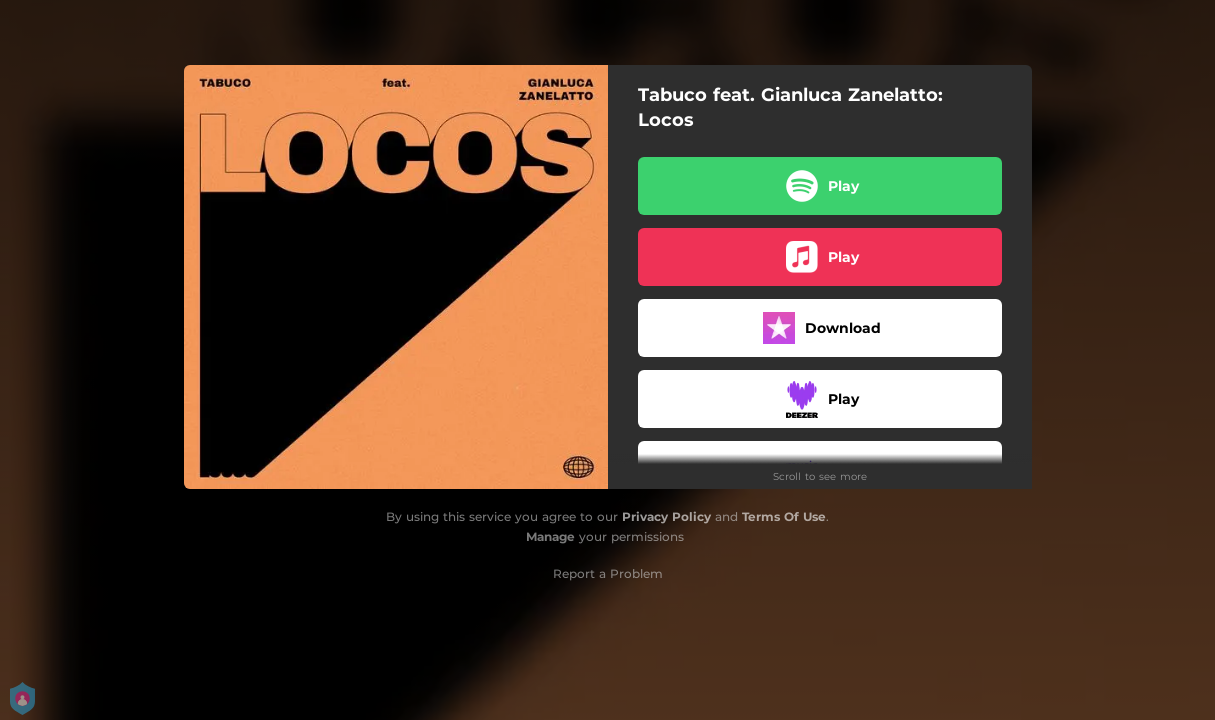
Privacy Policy (666, 516)
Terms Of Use (784, 516)
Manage (550, 536)
